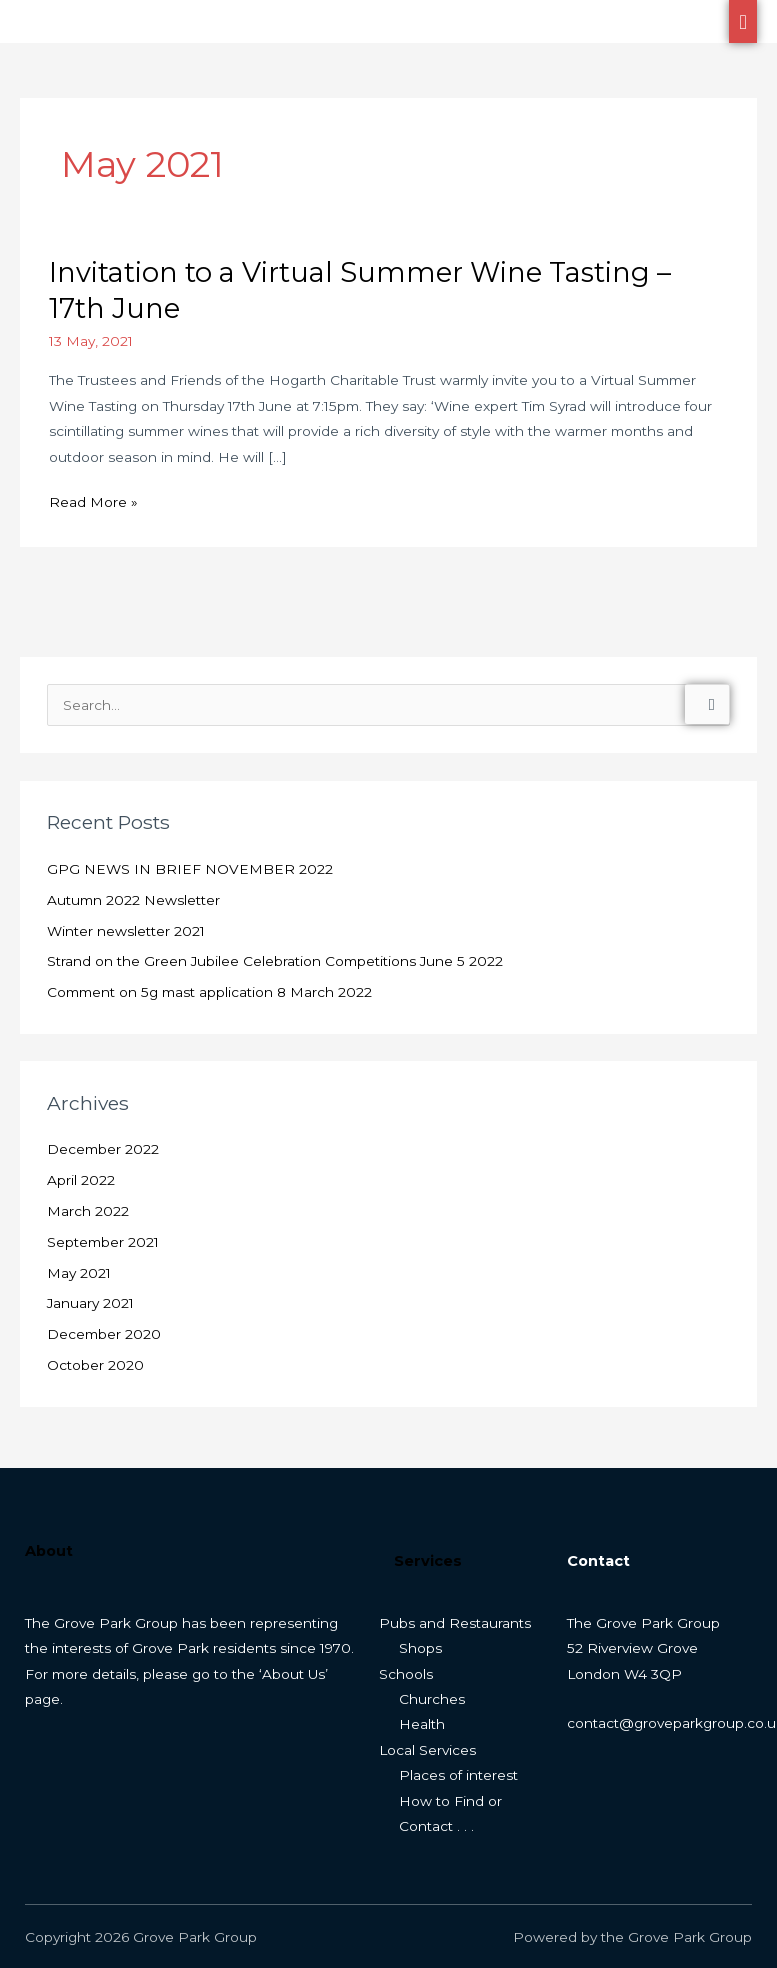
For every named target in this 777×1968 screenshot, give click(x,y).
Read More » (93, 500)
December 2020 (104, 1334)
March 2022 (88, 1211)
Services (428, 1561)
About (49, 1551)
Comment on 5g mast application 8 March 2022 (209, 992)
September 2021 (103, 1242)
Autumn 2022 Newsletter (133, 900)
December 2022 (103, 1149)
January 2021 (90, 1303)
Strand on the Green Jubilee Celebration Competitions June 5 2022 (275, 961)
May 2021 (79, 1273)
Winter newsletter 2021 (126, 931)
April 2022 (81, 1180)
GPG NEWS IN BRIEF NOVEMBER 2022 (190, 869)
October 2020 (95, 1365)
